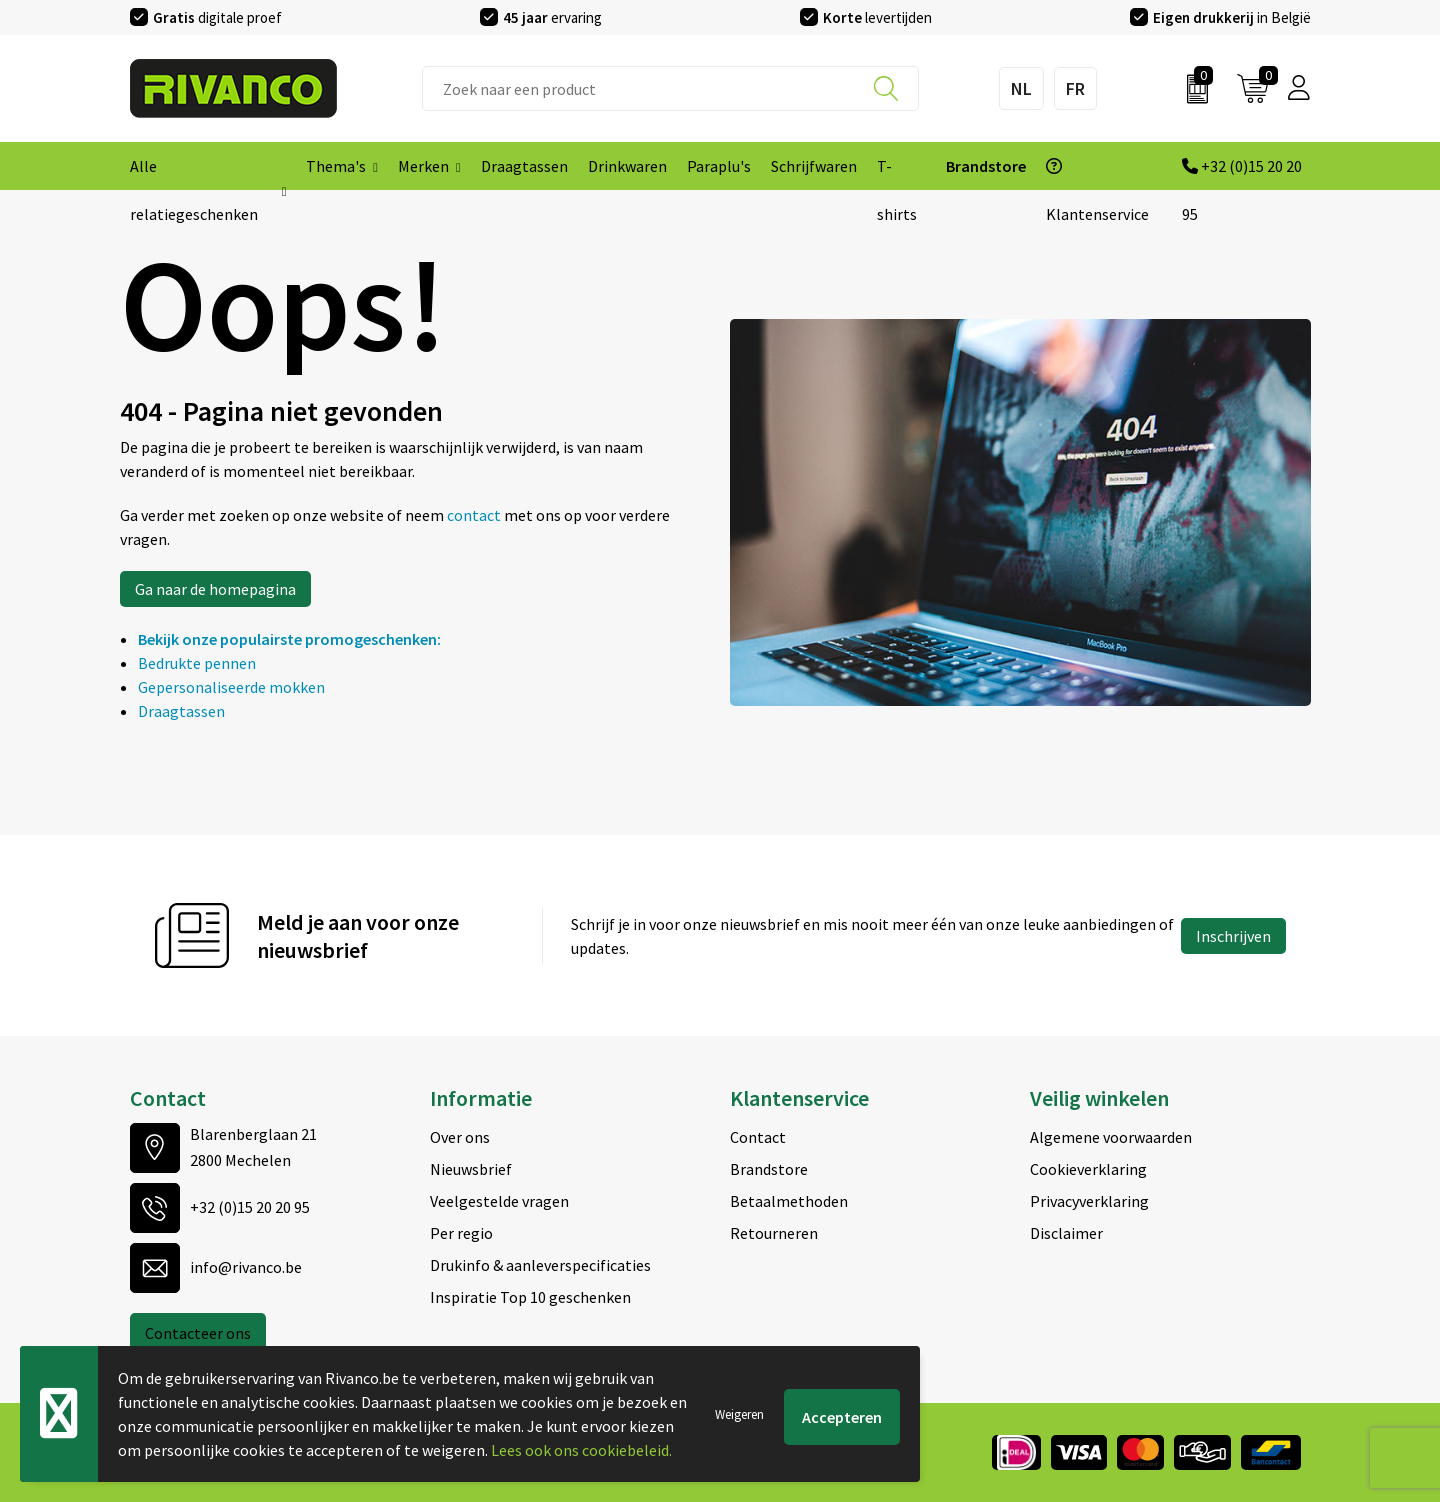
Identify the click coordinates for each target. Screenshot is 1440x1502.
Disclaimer (1066, 1233)
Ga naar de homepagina (215, 589)
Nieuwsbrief (471, 1169)
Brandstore (769, 1169)
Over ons (460, 1137)
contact (475, 515)
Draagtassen (181, 711)
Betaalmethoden (789, 1201)
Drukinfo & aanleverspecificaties (540, 1265)
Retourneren (774, 1233)
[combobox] (670, 88)
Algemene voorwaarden (1111, 1137)
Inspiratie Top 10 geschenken (530, 1297)
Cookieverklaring (1088, 1169)
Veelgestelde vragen (499, 1201)
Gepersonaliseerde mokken (231, 687)
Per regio (461, 1233)
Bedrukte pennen (197, 663)
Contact (758, 1137)
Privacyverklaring (1089, 1201)
